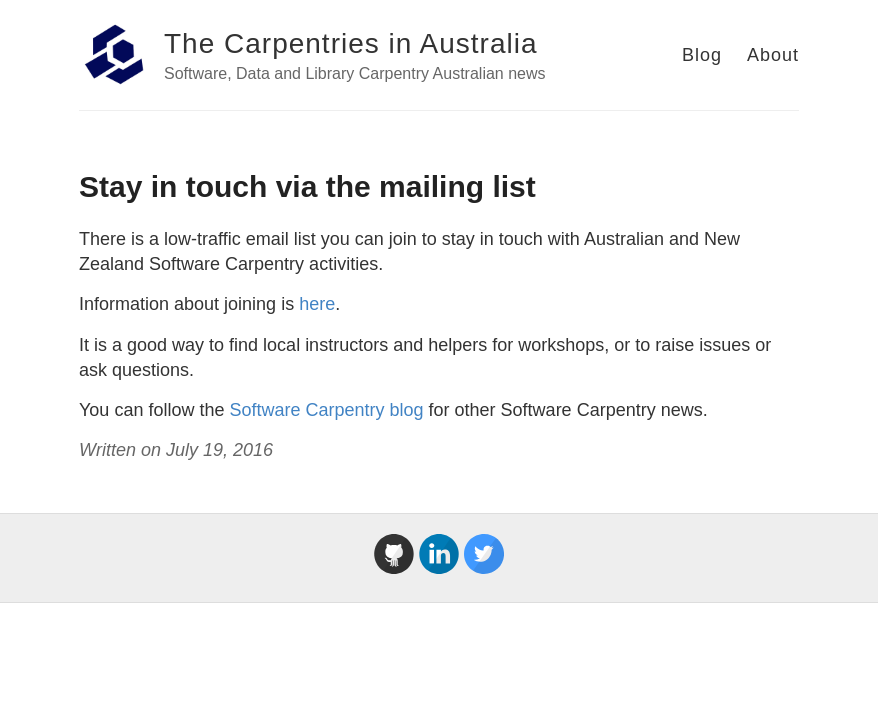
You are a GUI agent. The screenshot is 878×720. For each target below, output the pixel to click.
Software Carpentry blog (326, 410)
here (317, 304)
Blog (702, 55)
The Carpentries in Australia (351, 43)
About (773, 55)
